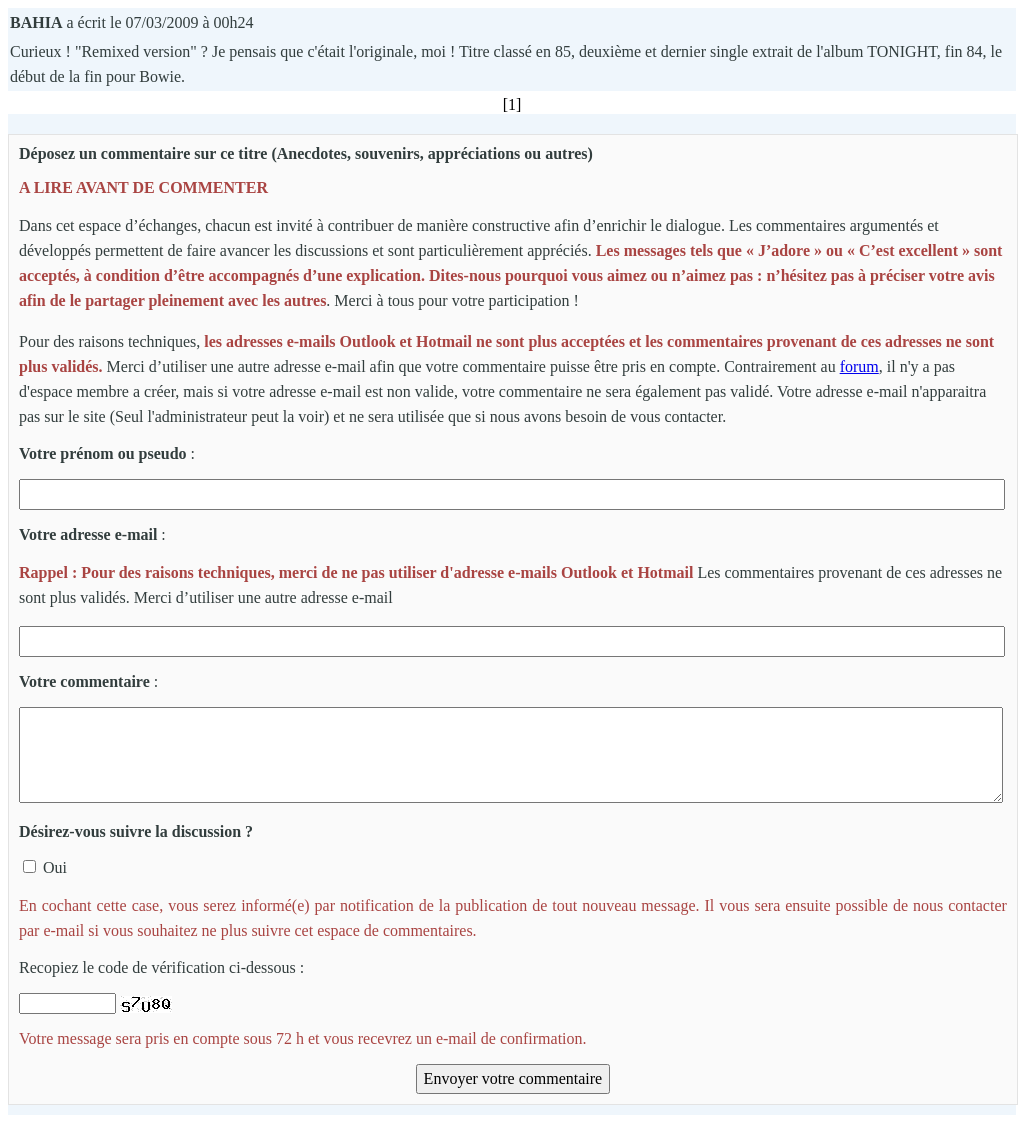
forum (859, 366)
